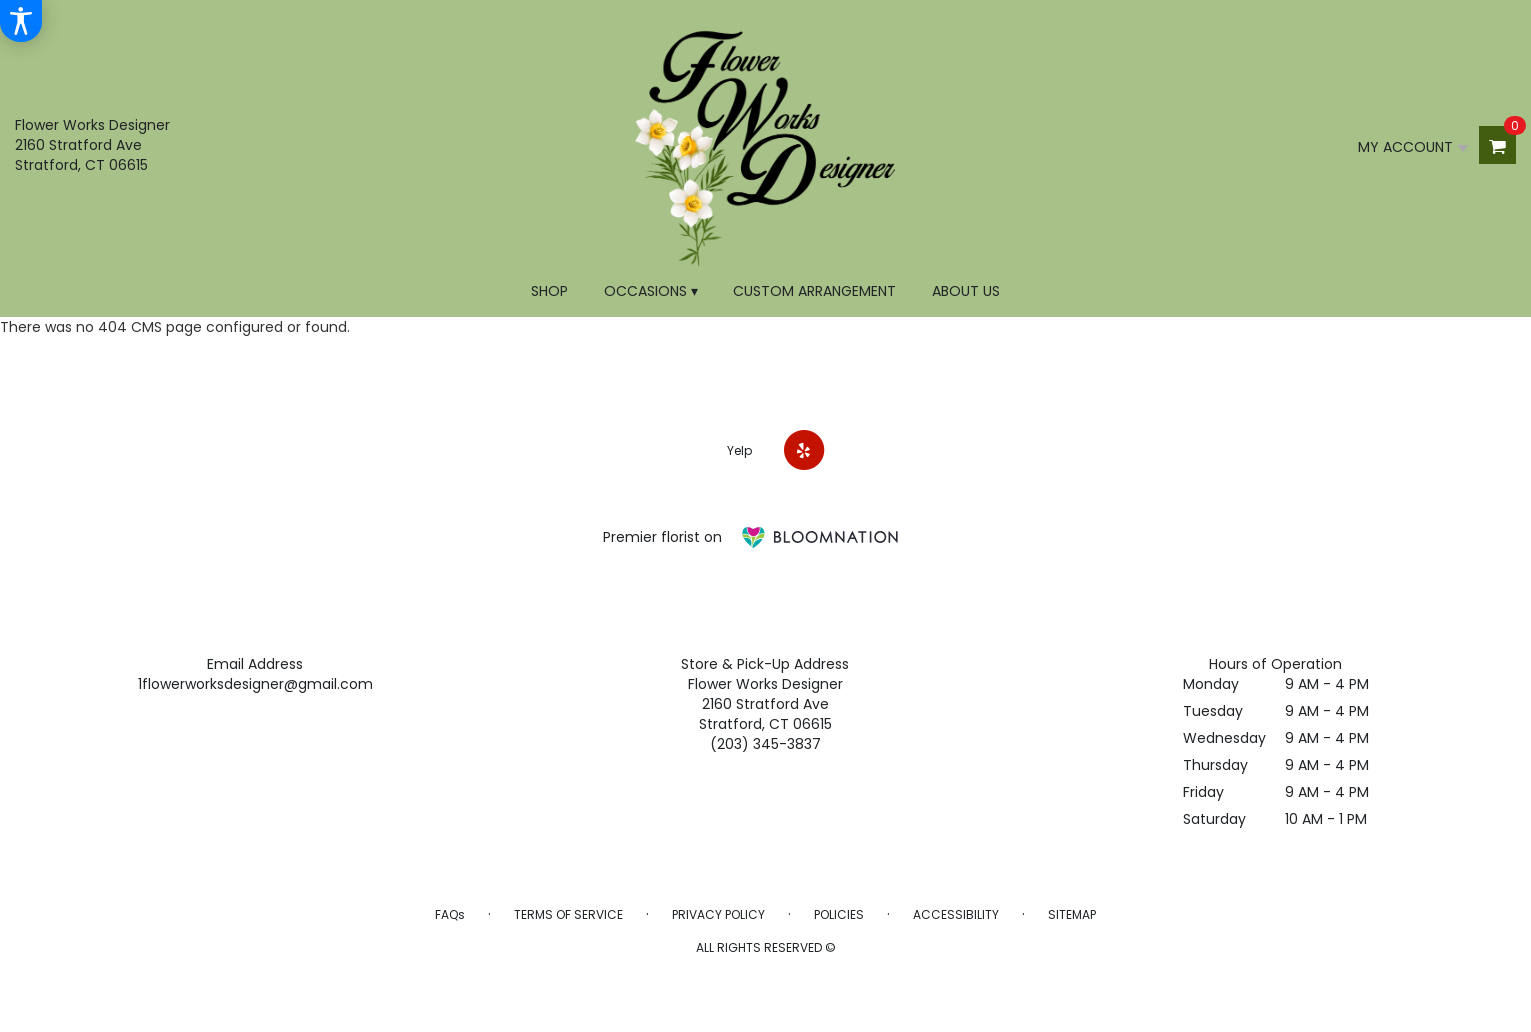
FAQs (450, 914)
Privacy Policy (718, 914)
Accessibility (956, 914)
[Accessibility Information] (21, 21)
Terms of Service (568, 914)
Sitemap (1072, 914)
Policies (839, 914)
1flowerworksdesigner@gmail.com (255, 684)
